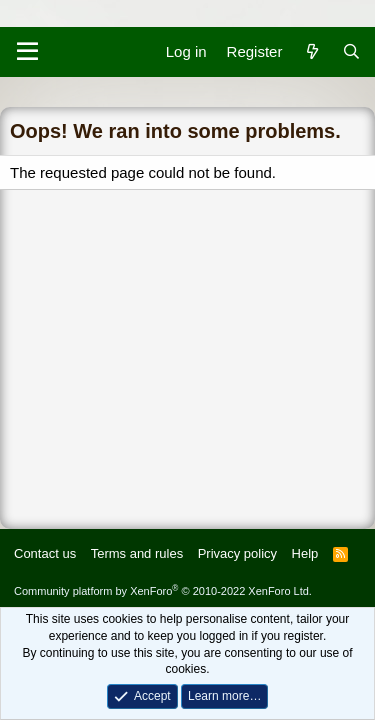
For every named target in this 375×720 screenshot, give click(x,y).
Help (305, 553)
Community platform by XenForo (163, 591)
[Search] (351, 51)
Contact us (45, 553)
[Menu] (27, 52)
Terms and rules (137, 553)
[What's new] (311, 51)
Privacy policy (237, 553)
